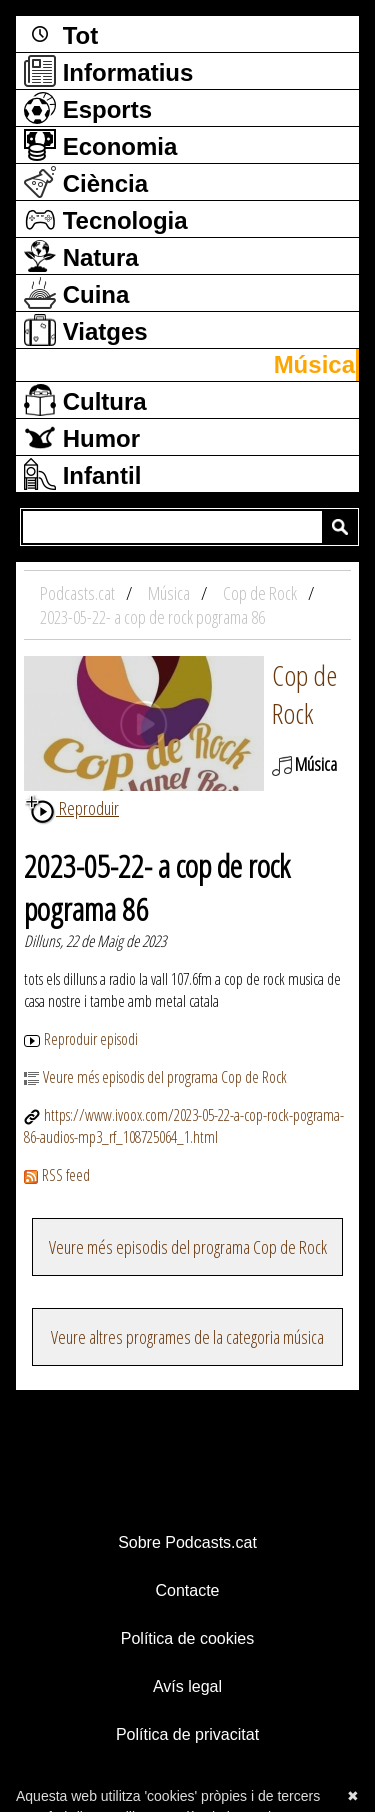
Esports (88, 108)
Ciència (86, 182)
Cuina (76, 293)
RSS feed (57, 1175)
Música (314, 364)
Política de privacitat (187, 1734)
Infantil (82, 474)
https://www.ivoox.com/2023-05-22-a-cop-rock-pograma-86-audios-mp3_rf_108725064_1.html (184, 1126)
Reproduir (71, 808)
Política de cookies (187, 1638)
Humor (82, 437)
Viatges (86, 330)
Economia (100, 145)
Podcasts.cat (79, 593)
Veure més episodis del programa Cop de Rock (155, 1077)
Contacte (187, 1590)
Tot (61, 34)
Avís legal (187, 1686)
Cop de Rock (304, 694)
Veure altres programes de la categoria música (187, 1337)
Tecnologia (106, 219)
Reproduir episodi (81, 1039)
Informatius (108, 71)
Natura (81, 256)
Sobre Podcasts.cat (187, 1542)
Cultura (85, 400)
